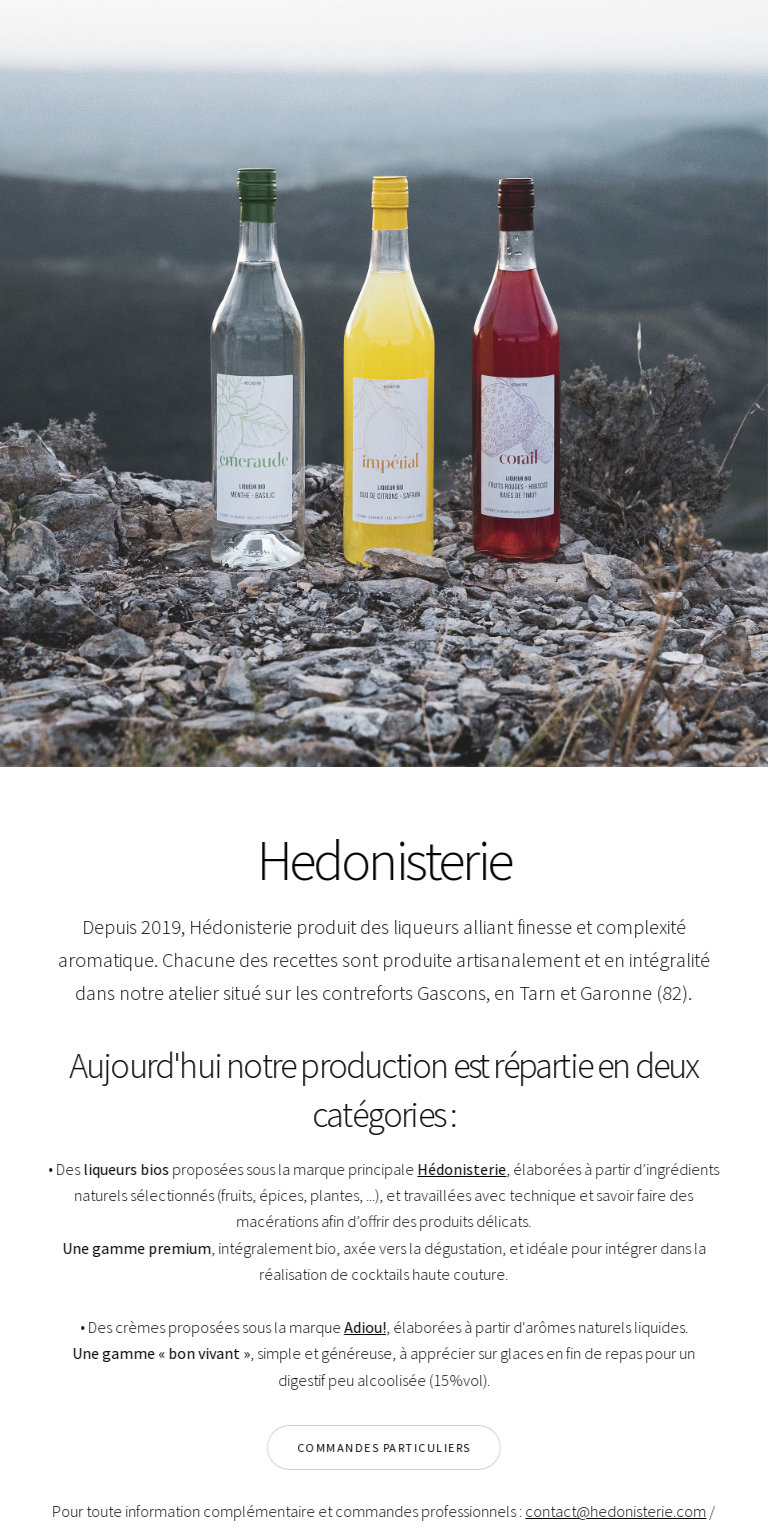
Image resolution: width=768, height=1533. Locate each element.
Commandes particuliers (383, 1447)
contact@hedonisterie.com (614, 1511)
